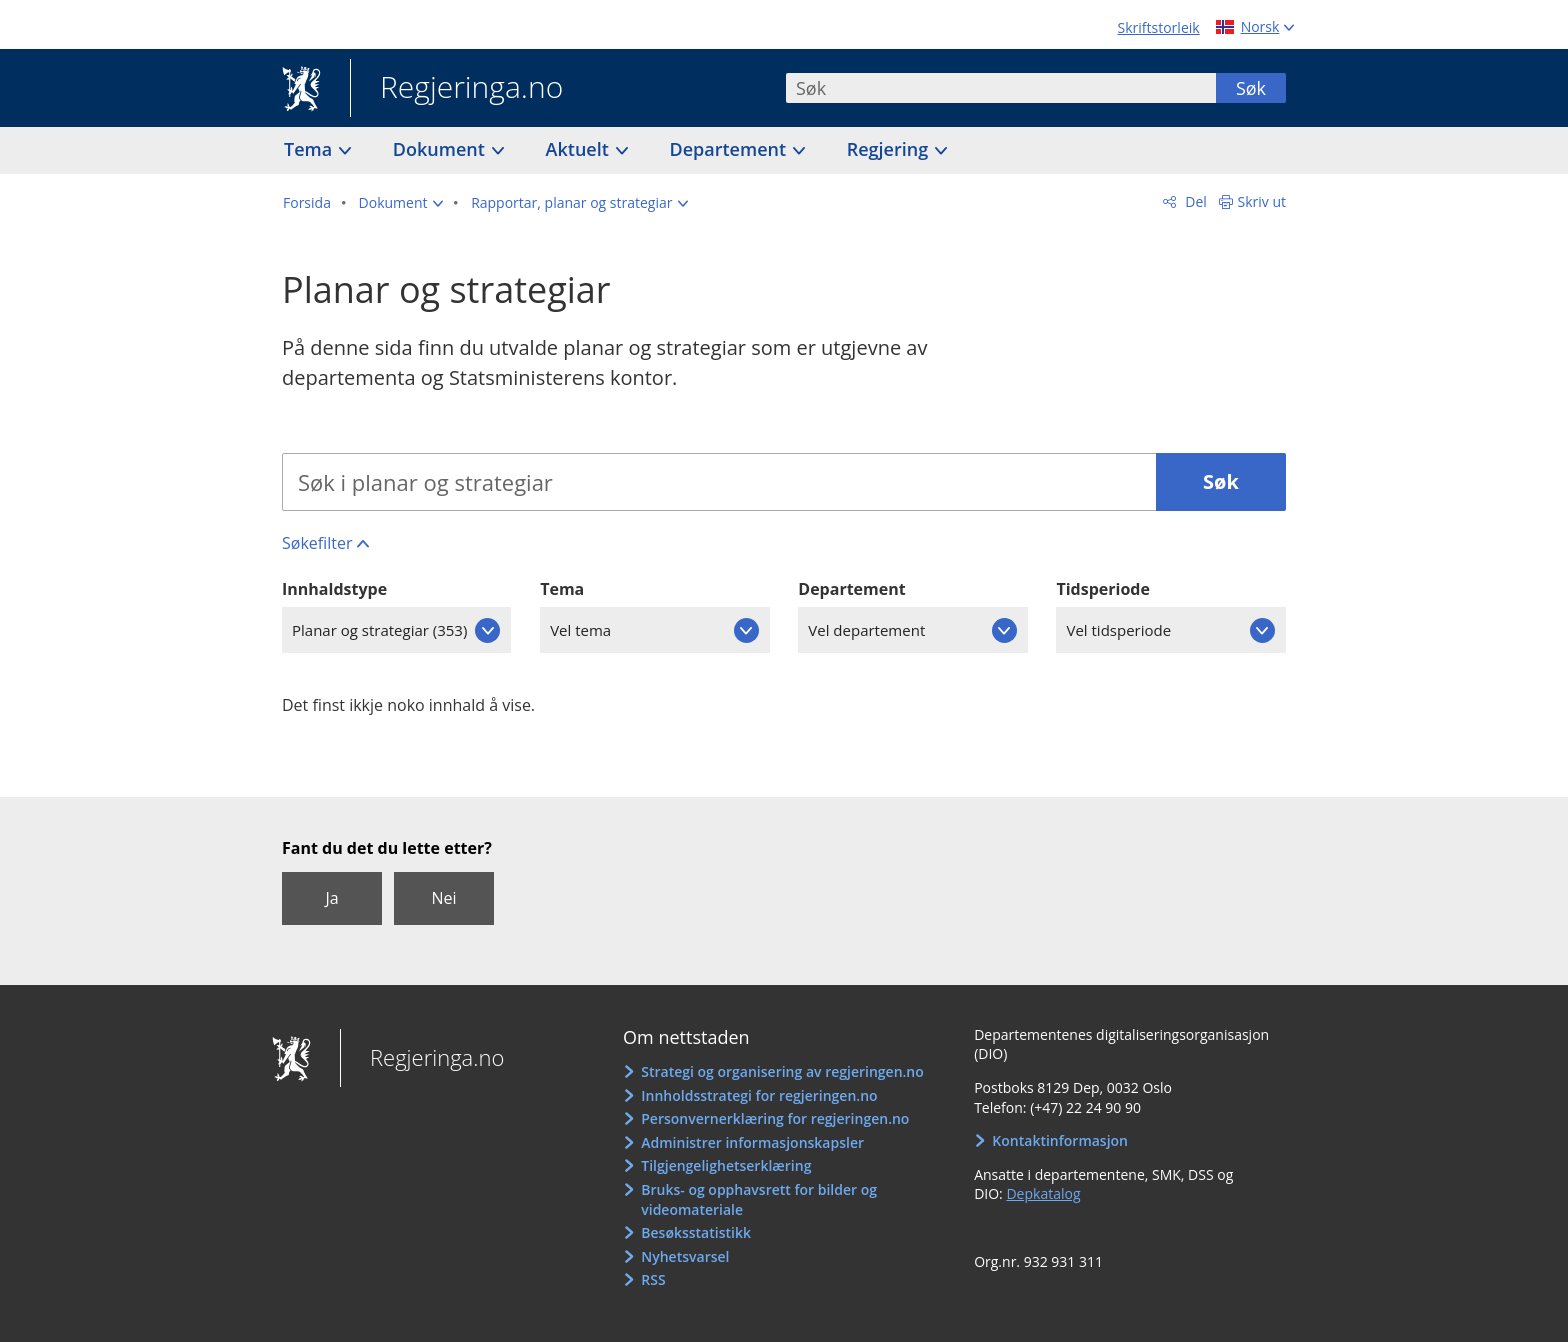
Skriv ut (1262, 201)
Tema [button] (310, 149)
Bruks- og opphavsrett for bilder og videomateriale (759, 1199)
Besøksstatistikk (696, 1232)
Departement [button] (730, 149)
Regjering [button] (890, 149)
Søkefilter (317, 543)
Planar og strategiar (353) (379, 630)
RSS (653, 1279)
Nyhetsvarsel (685, 1256)
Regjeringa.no (456, 89)
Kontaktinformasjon (1060, 1140)
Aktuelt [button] (580, 149)
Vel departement (866, 630)
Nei (443, 898)
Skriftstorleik (1159, 27)
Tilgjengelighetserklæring (726, 1165)
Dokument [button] (441, 149)
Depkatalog (1043, 1193)
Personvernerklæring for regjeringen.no (775, 1118)
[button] (401, 203)
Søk (1251, 88)
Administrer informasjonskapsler (752, 1142)
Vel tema (580, 630)
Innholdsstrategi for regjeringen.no (759, 1095)
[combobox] (1001, 88)
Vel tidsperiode (1118, 630)
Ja (331, 898)
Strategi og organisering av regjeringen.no (782, 1071)
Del (1194, 201)
